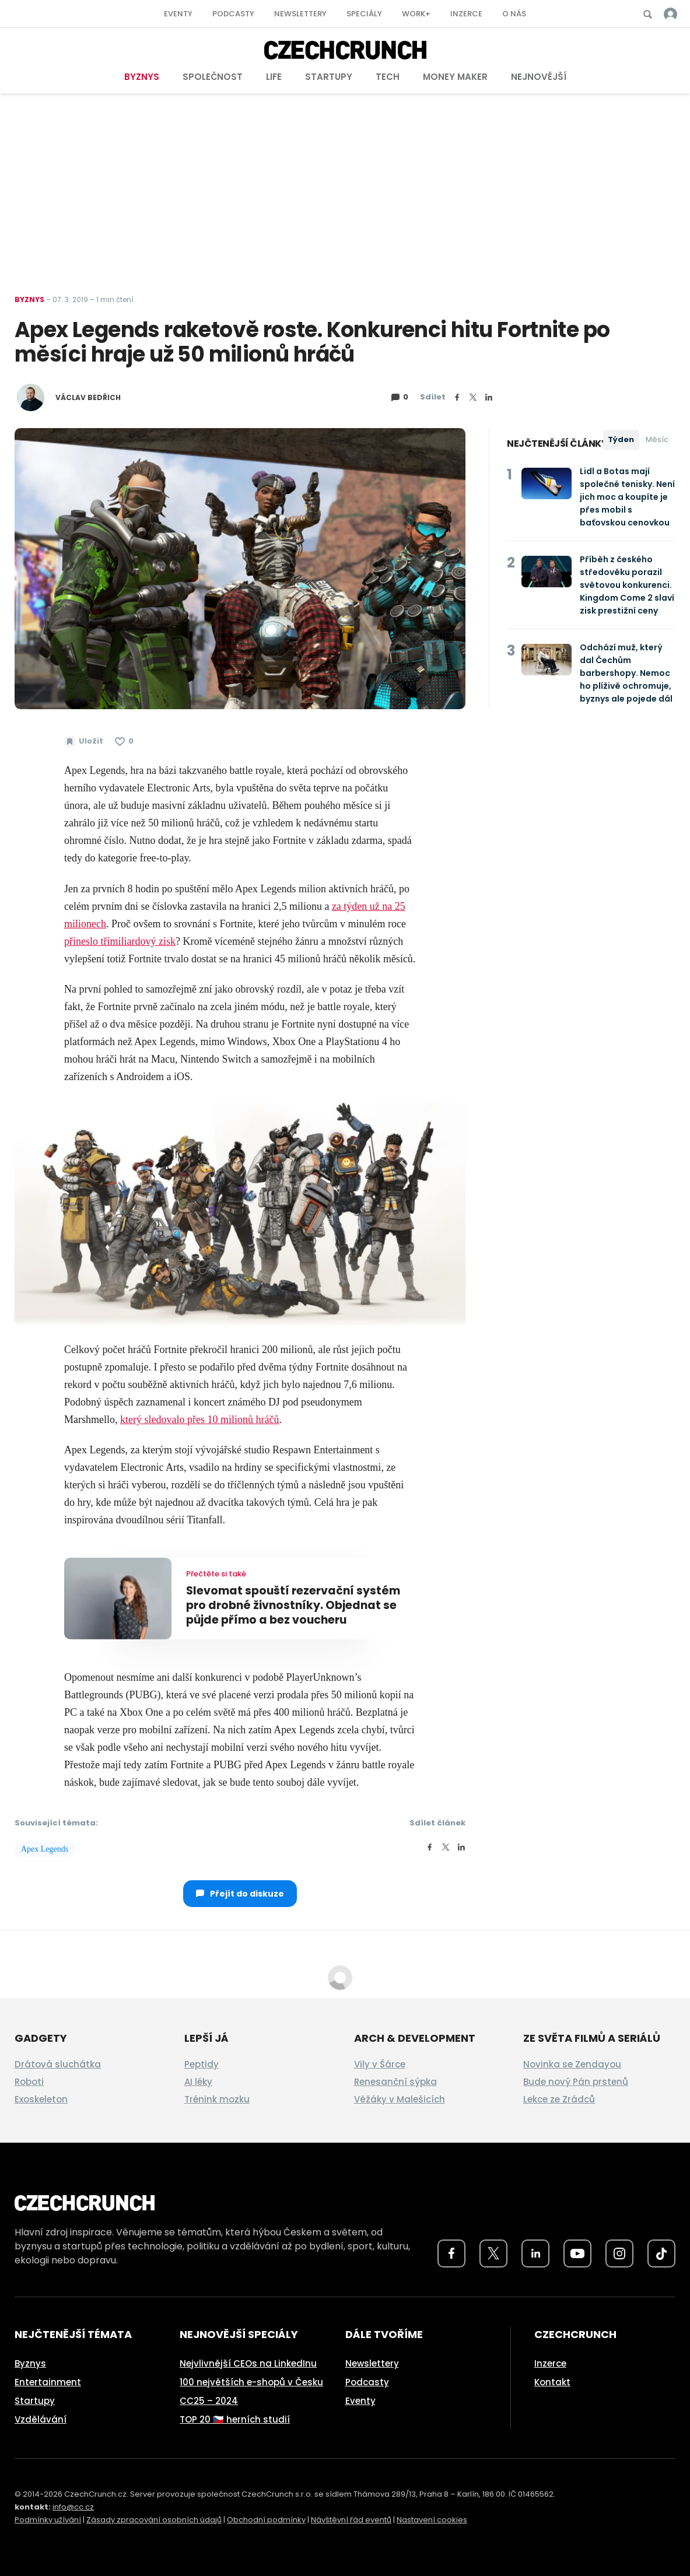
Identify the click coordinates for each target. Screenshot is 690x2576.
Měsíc (657, 439)
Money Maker (455, 77)
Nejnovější (538, 77)
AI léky (198, 2082)
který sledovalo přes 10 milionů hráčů (199, 1419)
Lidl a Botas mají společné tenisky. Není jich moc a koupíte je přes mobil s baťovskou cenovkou (627, 496)
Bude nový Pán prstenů (575, 2082)
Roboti (29, 2082)
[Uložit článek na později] (83, 741)
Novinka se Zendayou (572, 2064)
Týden (621, 439)
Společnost (213, 77)
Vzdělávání (40, 2419)
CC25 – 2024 (209, 2401)
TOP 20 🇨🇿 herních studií (235, 2419)
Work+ (416, 13)
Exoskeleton (41, 2099)
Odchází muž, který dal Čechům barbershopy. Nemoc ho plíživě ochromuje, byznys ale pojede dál (626, 673)
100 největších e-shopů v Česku (251, 2382)
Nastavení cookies (432, 2519)
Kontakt (552, 2382)
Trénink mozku (217, 2099)
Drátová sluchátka (58, 2064)
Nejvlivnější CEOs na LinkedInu (248, 2363)
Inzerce (466, 13)
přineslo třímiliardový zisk (120, 941)
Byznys (141, 77)
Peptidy (201, 2064)
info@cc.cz (73, 2506)
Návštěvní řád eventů (351, 2519)
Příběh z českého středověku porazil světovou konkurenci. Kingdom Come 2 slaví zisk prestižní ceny (627, 584)
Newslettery (300, 13)
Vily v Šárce (379, 2064)
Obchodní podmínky (266, 2519)
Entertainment (48, 2382)
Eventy (178, 13)
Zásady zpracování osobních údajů (154, 2519)
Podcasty (233, 13)
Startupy (328, 77)
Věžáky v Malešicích (399, 2099)
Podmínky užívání (48, 2519)
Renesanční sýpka (395, 2082)
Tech (388, 77)
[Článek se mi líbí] (124, 741)
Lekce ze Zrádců (559, 2099)
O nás (514, 13)
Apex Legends (44, 1849)
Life (274, 77)
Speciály (364, 13)
